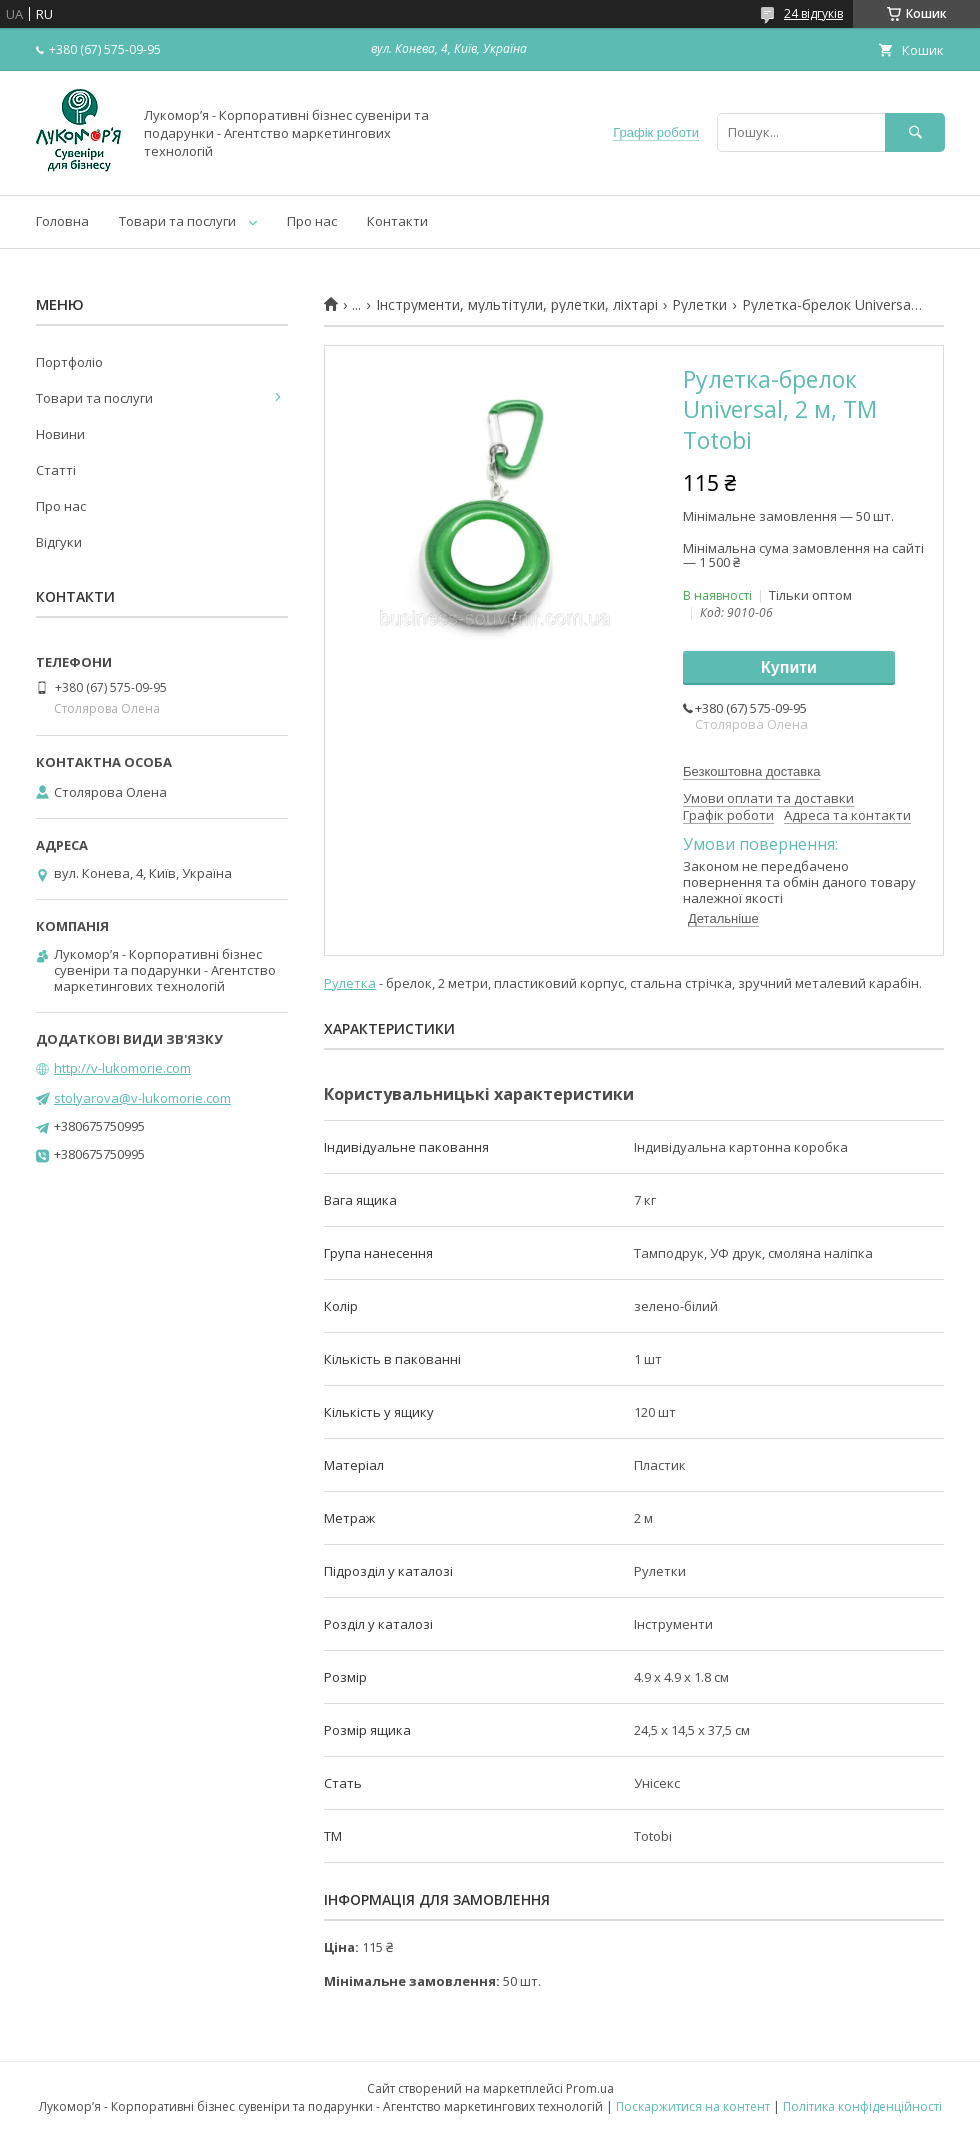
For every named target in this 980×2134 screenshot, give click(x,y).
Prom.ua (590, 2088)
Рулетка (350, 983)
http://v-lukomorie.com (122, 1068)
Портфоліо (69, 362)
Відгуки (59, 542)
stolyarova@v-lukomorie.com (142, 1098)
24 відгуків (813, 13)
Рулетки (699, 305)
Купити (789, 667)
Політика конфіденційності (862, 2106)
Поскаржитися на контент (693, 2106)
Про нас (312, 221)
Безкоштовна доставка (751, 771)
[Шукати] (915, 132)
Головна (62, 221)
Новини (60, 434)
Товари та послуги (177, 221)
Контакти (397, 221)
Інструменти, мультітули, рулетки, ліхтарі (517, 305)
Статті (56, 470)
